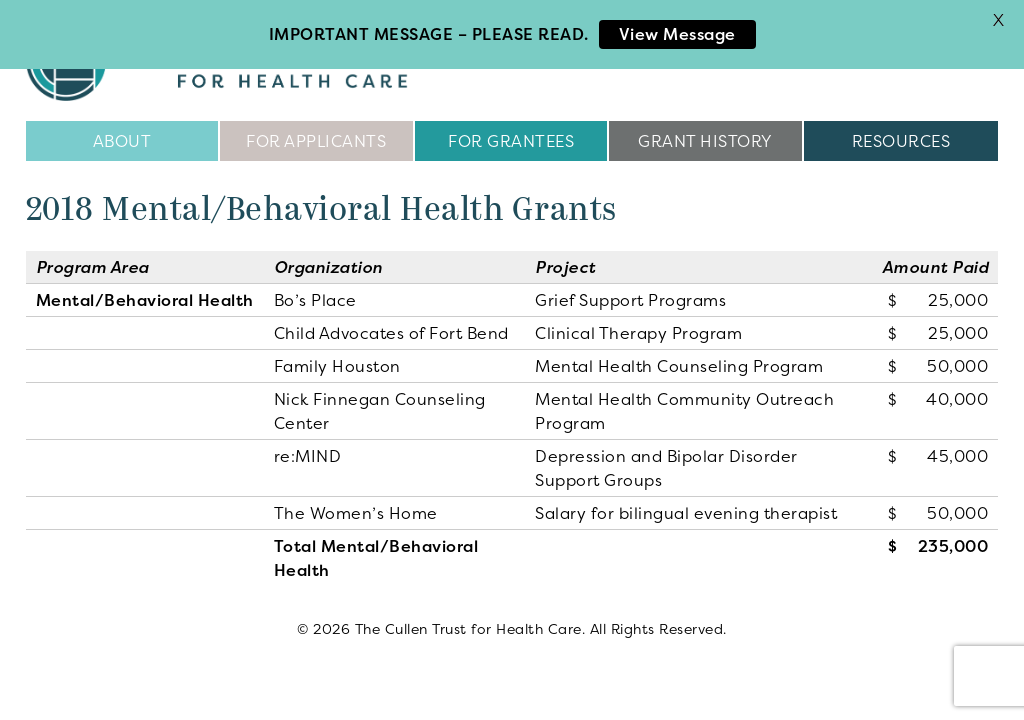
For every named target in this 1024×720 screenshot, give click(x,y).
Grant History (705, 140)
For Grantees (511, 140)
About (122, 140)
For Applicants (316, 140)
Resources (901, 140)
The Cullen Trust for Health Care (237, 60)
